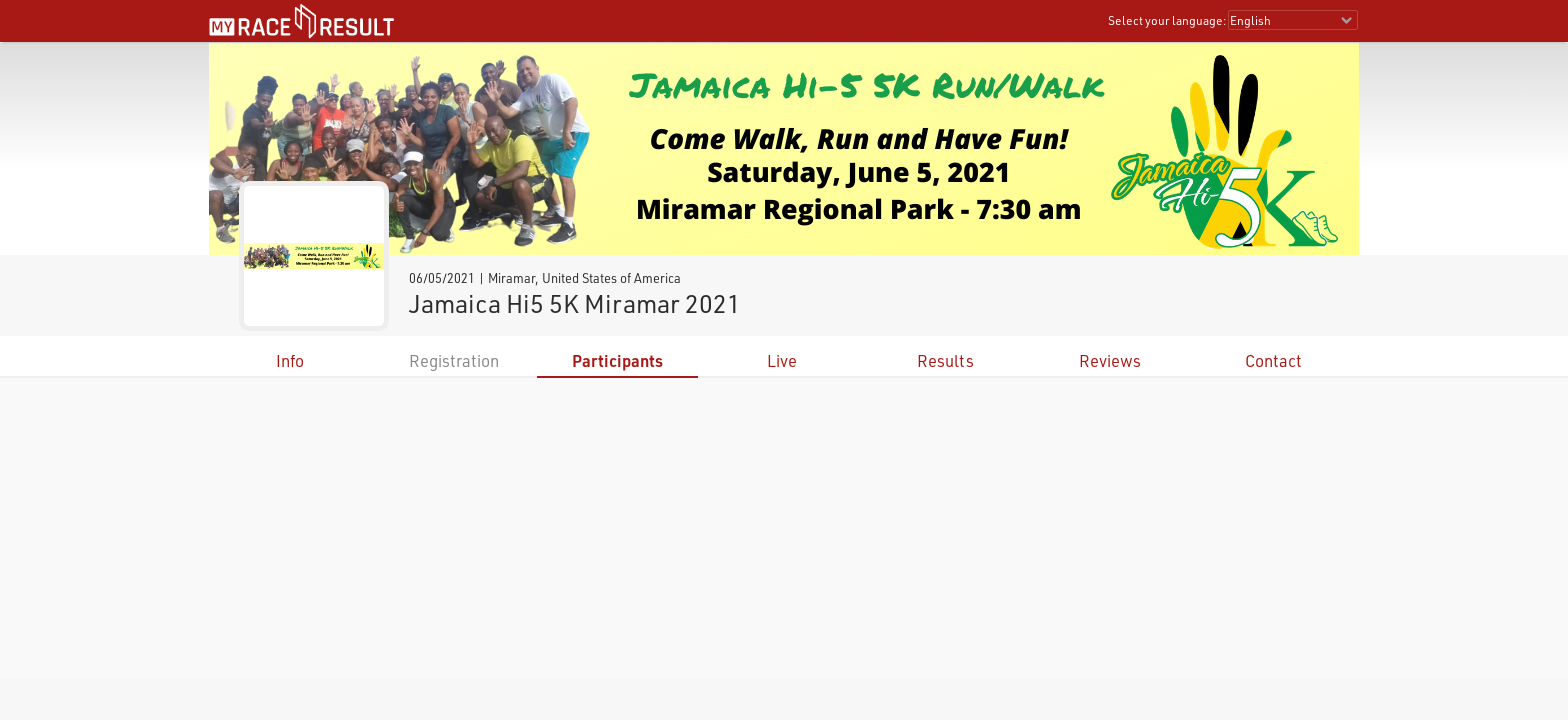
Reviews (1110, 360)
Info (290, 360)
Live (782, 360)
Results (945, 360)
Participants (617, 360)
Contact (1273, 360)
